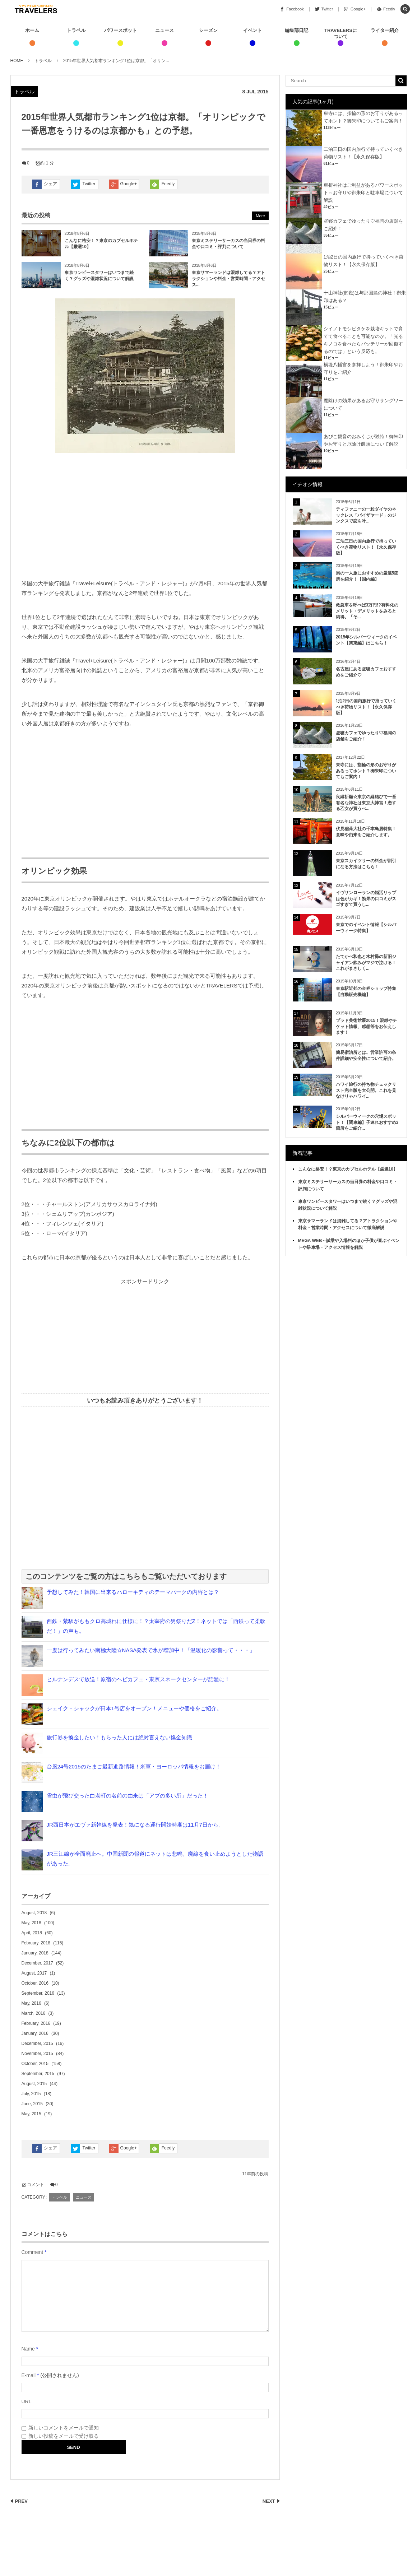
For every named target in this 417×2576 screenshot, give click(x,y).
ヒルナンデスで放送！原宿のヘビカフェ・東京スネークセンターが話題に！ (138, 1679)
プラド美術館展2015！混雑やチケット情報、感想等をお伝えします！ (366, 1026)
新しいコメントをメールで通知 (63, 2428)
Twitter (88, 183)
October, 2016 (35, 1983)
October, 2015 (35, 2063)
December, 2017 (37, 1963)
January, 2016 (35, 2033)
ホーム (32, 30)
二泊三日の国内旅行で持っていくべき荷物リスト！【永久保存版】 (366, 547)
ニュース (164, 30)
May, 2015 (31, 2113)
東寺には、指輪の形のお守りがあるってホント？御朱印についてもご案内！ (366, 771)
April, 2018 (32, 1932)
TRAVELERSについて (340, 33)
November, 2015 (37, 2053)
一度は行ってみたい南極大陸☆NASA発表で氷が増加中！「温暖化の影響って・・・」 (151, 1650)
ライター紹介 (385, 30)
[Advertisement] (145, 517)
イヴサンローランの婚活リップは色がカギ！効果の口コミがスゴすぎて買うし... (366, 898)
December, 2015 (37, 2043)
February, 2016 (36, 2023)
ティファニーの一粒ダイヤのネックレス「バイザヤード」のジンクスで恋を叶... (366, 515)
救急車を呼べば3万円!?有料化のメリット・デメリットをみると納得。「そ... (367, 611)
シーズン (208, 30)
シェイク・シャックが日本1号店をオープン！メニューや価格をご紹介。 (134, 1708)
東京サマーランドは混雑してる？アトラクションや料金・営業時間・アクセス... (228, 278)
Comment (32, 2252)
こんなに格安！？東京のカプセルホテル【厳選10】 (348, 1169)
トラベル (76, 30)
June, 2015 (32, 2103)
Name (28, 2349)
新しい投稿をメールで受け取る (63, 2436)
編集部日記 (296, 30)
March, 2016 (34, 2013)
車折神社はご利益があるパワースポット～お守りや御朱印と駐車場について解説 (363, 192)
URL (27, 2401)
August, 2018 (34, 1912)
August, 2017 (34, 1973)
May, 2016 (31, 2003)
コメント (35, 2184)
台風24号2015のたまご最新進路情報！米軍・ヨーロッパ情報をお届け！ (134, 1766)
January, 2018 (35, 1953)
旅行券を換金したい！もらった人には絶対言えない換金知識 (119, 1737)
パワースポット (120, 30)
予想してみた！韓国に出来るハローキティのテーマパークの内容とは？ (133, 1592)
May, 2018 (31, 1922)
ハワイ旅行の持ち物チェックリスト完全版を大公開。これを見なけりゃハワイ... (366, 1090)
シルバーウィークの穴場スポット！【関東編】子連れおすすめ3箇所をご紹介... (367, 1122)
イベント (252, 30)
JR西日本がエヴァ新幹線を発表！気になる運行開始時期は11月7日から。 (135, 1825)
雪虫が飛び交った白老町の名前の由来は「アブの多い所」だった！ (127, 1795)
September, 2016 (38, 1993)
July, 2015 (31, 2093)
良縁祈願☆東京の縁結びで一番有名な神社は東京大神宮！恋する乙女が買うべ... (366, 803)
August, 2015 (34, 2083)
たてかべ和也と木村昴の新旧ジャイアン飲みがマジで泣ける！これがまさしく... (366, 962)
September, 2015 (38, 2073)
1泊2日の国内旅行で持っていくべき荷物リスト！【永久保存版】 (366, 707)
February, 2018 (36, 1942)
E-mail (29, 2375)
